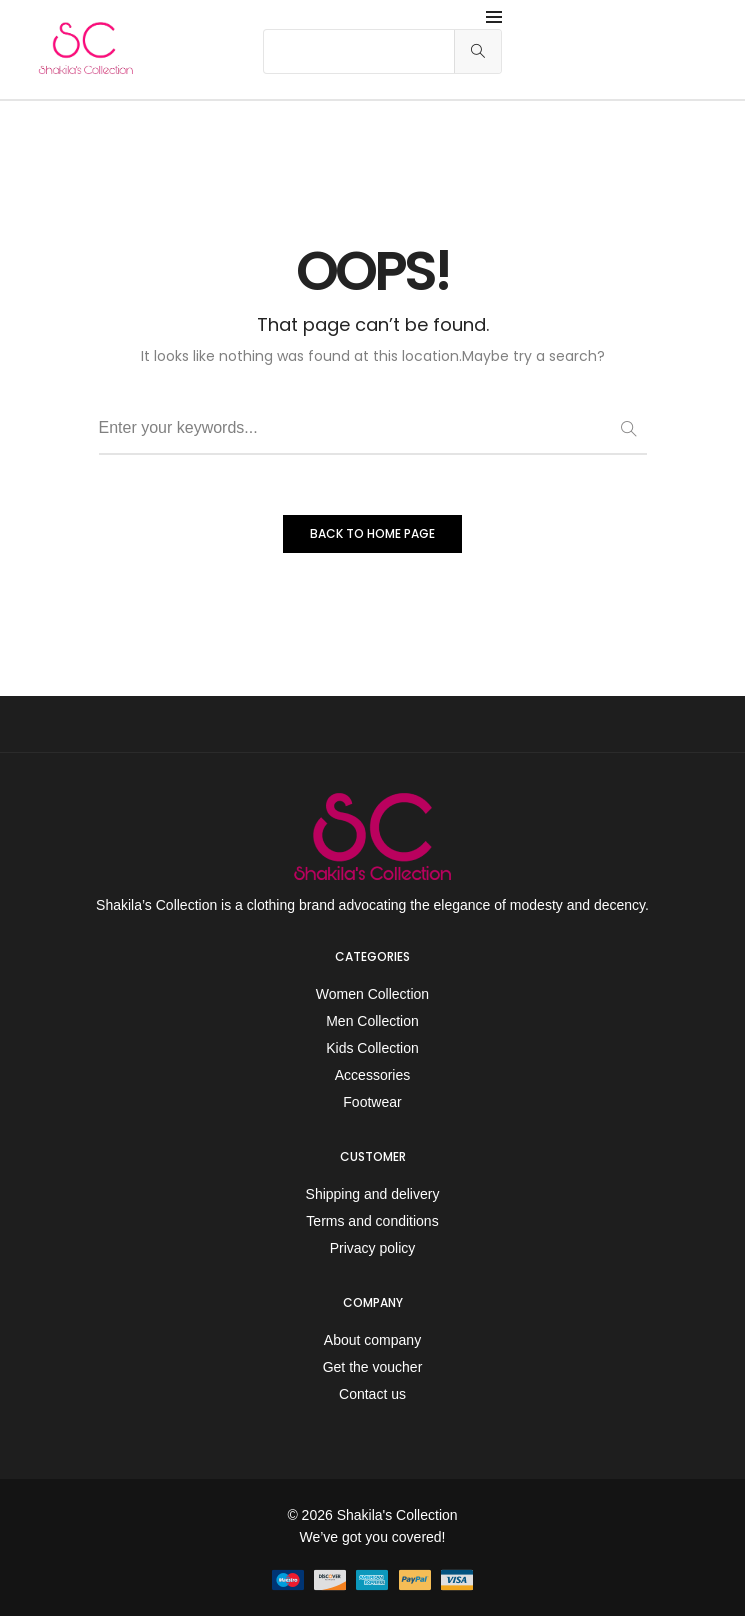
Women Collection (372, 994)
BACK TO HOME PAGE (372, 533)
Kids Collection (372, 1048)
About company (372, 1340)
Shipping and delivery (373, 1194)
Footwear (372, 1102)
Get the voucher (373, 1367)
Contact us (372, 1394)
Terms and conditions (372, 1221)
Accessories (372, 1075)
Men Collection (372, 1021)
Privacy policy (373, 1248)
